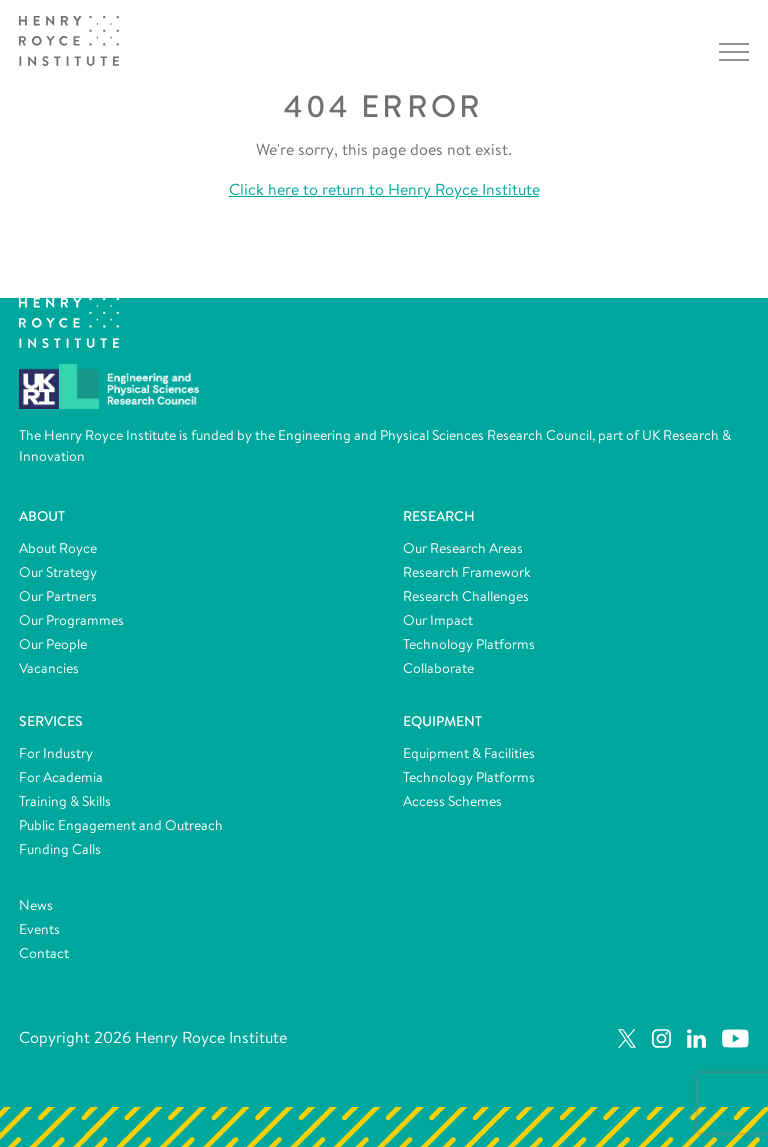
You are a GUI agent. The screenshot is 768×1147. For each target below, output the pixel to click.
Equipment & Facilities (469, 753)
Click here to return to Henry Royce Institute (384, 189)
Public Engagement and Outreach (121, 825)
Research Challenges (466, 596)
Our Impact (438, 620)
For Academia (61, 777)
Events (39, 929)
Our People (53, 644)
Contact (44, 953)
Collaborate (438, 668)
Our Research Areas (463, 548)
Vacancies (49, 668)
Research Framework (467, 572)
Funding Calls (60, 849)
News (36, 905)
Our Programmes (71, 620)
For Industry (56, 753)
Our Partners (58, 596)
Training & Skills (65, 801)
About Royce (58, 548)
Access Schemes (452, 801)
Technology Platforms (469, 644)
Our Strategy (58, 572)
